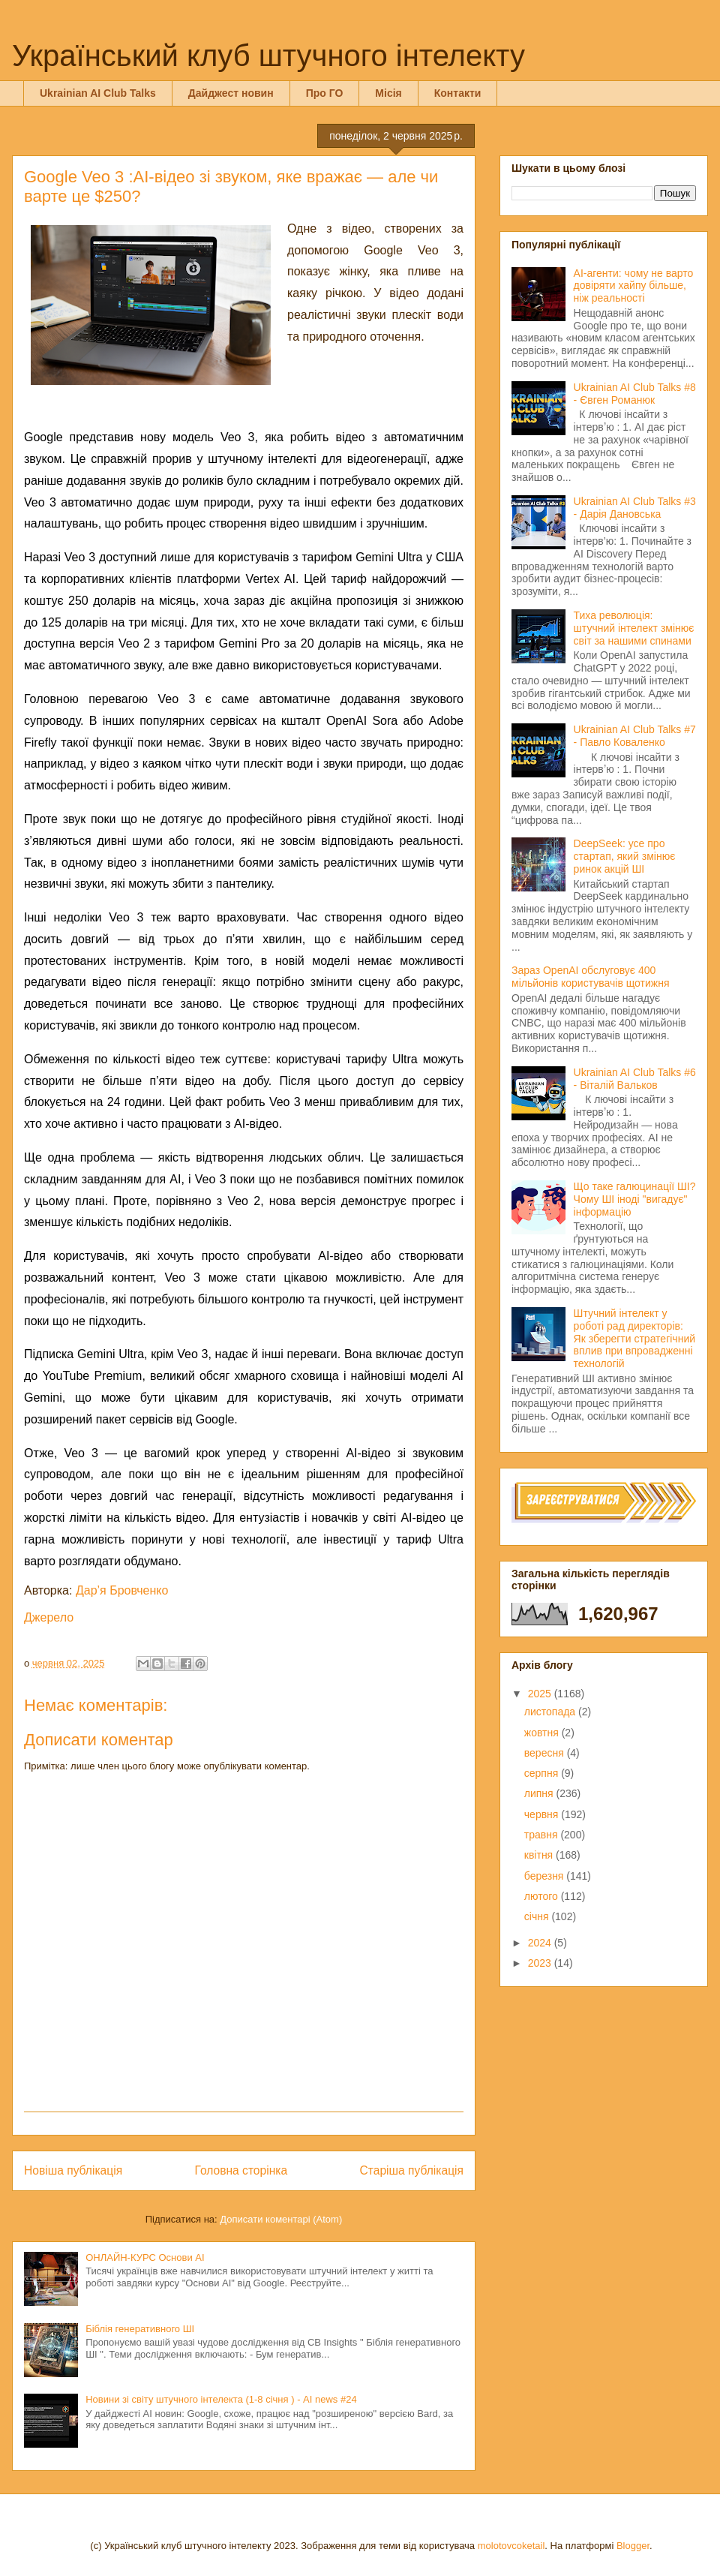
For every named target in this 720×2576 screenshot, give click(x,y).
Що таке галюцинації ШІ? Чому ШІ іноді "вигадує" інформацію (635, 1199)
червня (543, 1814)
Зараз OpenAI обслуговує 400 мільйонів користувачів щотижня (590, 976)
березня (545, 1876)
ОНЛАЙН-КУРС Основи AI (145, 2257)
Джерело (49, 1617)
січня (538, 1916)
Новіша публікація (73, 2170)
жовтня (543, 1733)
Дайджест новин (231, 93)
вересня (545, 1753)
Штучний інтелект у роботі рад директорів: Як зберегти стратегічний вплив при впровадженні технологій (634, 1338)
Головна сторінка (241, 2170)
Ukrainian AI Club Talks (98, 93)
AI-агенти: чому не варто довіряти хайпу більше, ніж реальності (634, 286)
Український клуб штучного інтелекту (268, 55)
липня (540, 1793)
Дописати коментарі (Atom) (281, 2219)
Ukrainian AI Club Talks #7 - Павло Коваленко (635, 735)
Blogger (633, 2545)
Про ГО (325, 93)
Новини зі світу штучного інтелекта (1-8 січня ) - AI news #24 (221, 2399)
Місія (388, 93)
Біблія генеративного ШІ (140, 2328)
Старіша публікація (412, 2170)
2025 (541, 1694)
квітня (540, 1855)
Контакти (458, 93)
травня (542, 1835)
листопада (551, 1712)
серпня (542, 1773)
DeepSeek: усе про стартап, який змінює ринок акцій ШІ (625, 856)
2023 (541, 1963)
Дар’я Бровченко (122, 1590)
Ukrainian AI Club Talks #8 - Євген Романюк (635, 393)
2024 (541, 1943)
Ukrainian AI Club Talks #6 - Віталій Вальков (635, 1078)
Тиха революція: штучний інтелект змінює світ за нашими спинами (634, 628)
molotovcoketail (511, 2545)
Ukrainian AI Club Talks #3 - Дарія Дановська (635, 507)
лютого (542, 1896)
